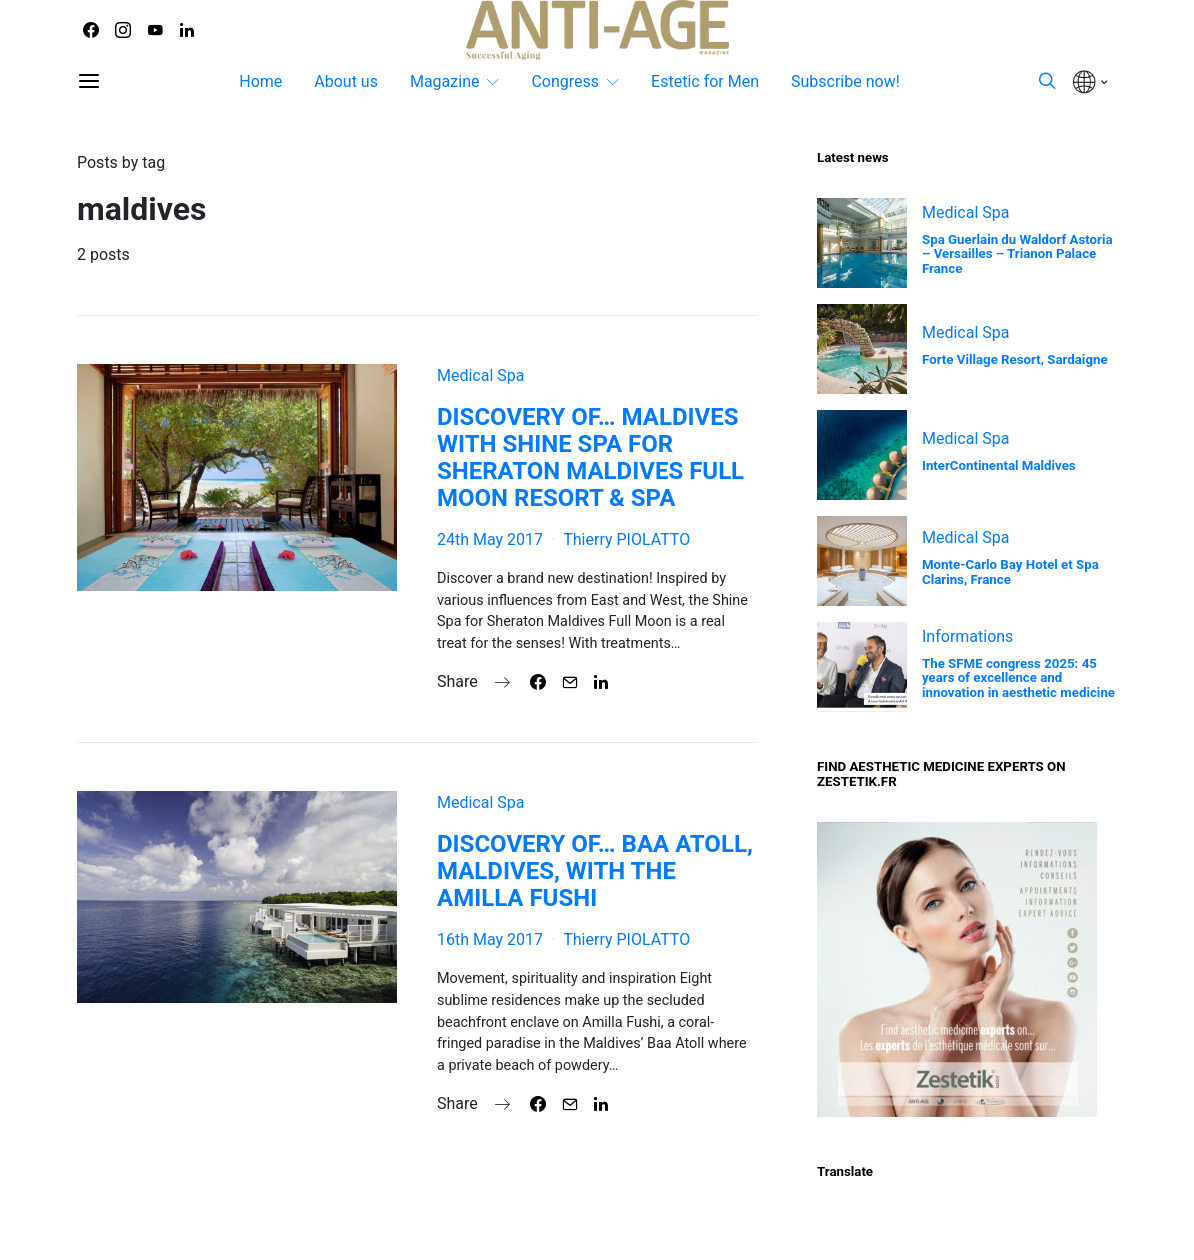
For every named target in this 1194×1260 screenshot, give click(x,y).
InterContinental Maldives (999, 465)
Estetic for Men (705, 81)
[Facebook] (91, 30)
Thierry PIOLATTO (626, 539)
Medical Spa (481, 375)
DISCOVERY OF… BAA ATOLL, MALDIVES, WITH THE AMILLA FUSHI (595, 871)
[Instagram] (123, 30)
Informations (967, 636)
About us (346, 81)
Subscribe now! (845, 81)
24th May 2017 (490, 539)
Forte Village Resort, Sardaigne (1015, 359)
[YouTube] (155, 30)
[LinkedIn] (187, 30)
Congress (565, 81)
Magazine (445, 81)
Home (260, 81)
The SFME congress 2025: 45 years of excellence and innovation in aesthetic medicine (1018, 678)
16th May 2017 (490, 939)
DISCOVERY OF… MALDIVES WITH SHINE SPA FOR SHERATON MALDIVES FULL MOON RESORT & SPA (590, 457)
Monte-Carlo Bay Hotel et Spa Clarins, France (1010, 572)
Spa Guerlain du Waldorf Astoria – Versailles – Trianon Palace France (1017, 254)
